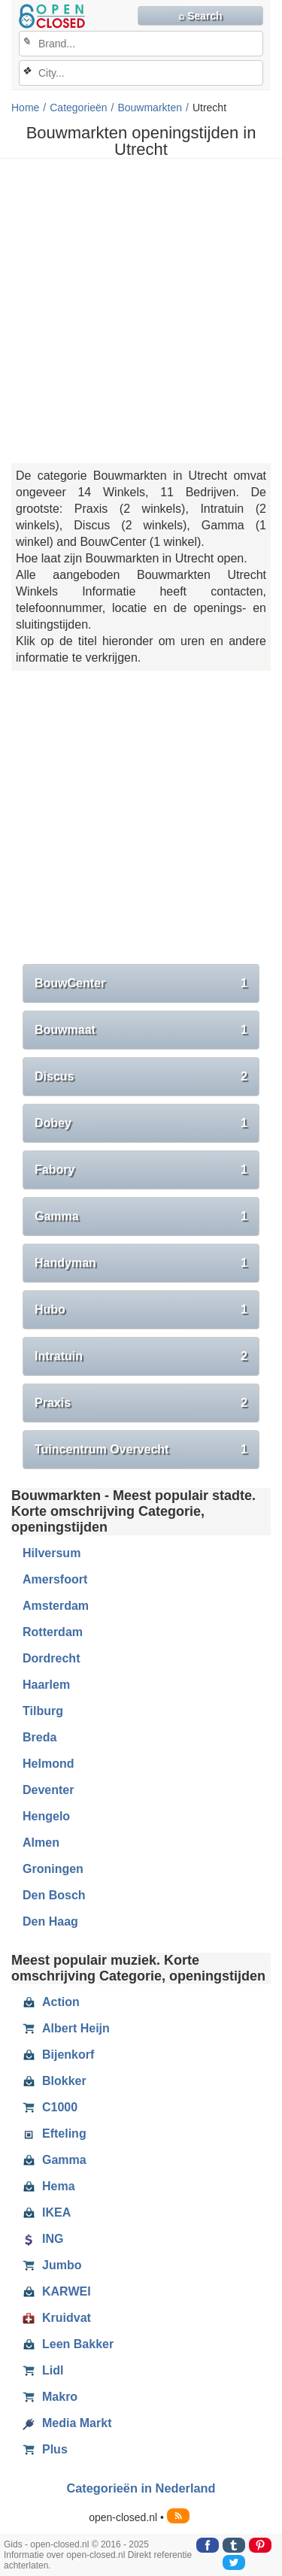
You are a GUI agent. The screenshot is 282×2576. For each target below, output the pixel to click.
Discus (141, 1076)
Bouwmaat (141, 1030)
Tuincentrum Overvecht (141, 1449)
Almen (41, 1842)
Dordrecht (51, 1658)
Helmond (48, 1763)
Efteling (54, 2134)
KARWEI (57, 2292)
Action (51, 2002)
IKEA (47, 2213)
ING (43, 2239)
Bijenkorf (58, 2055)
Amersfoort (55, 1579)
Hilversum (51, 1553)
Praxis (141, 1403)
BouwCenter (141, 983)
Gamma (141, 1216)
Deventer (48, 1790)
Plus (45, 2449)
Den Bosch (54, 1895)
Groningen (53, 1868)
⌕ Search (200, 16)
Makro (50, 2397)
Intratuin (141, 1356)
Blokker (54, 2081)
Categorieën (78, 108)
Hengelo (46, 1816)
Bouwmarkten (149, 108)
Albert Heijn (66, 2028)
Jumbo (52, 2265)
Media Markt (67, 2423)
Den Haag (50, 1921)
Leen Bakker (68, 2344)
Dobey (141, 1123)
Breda (39, 1737)
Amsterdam (56, 1605)
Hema (49, 2186)
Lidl (43, 2370)
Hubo (141, 1310)
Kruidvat (57, 2318)
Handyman (141, 1263)
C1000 (50, 2107)
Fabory (141, 1170)
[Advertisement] (141, 311)
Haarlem (46, 1684)
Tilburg (43, 1711)
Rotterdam (53, 1632)
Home (25, 108)
